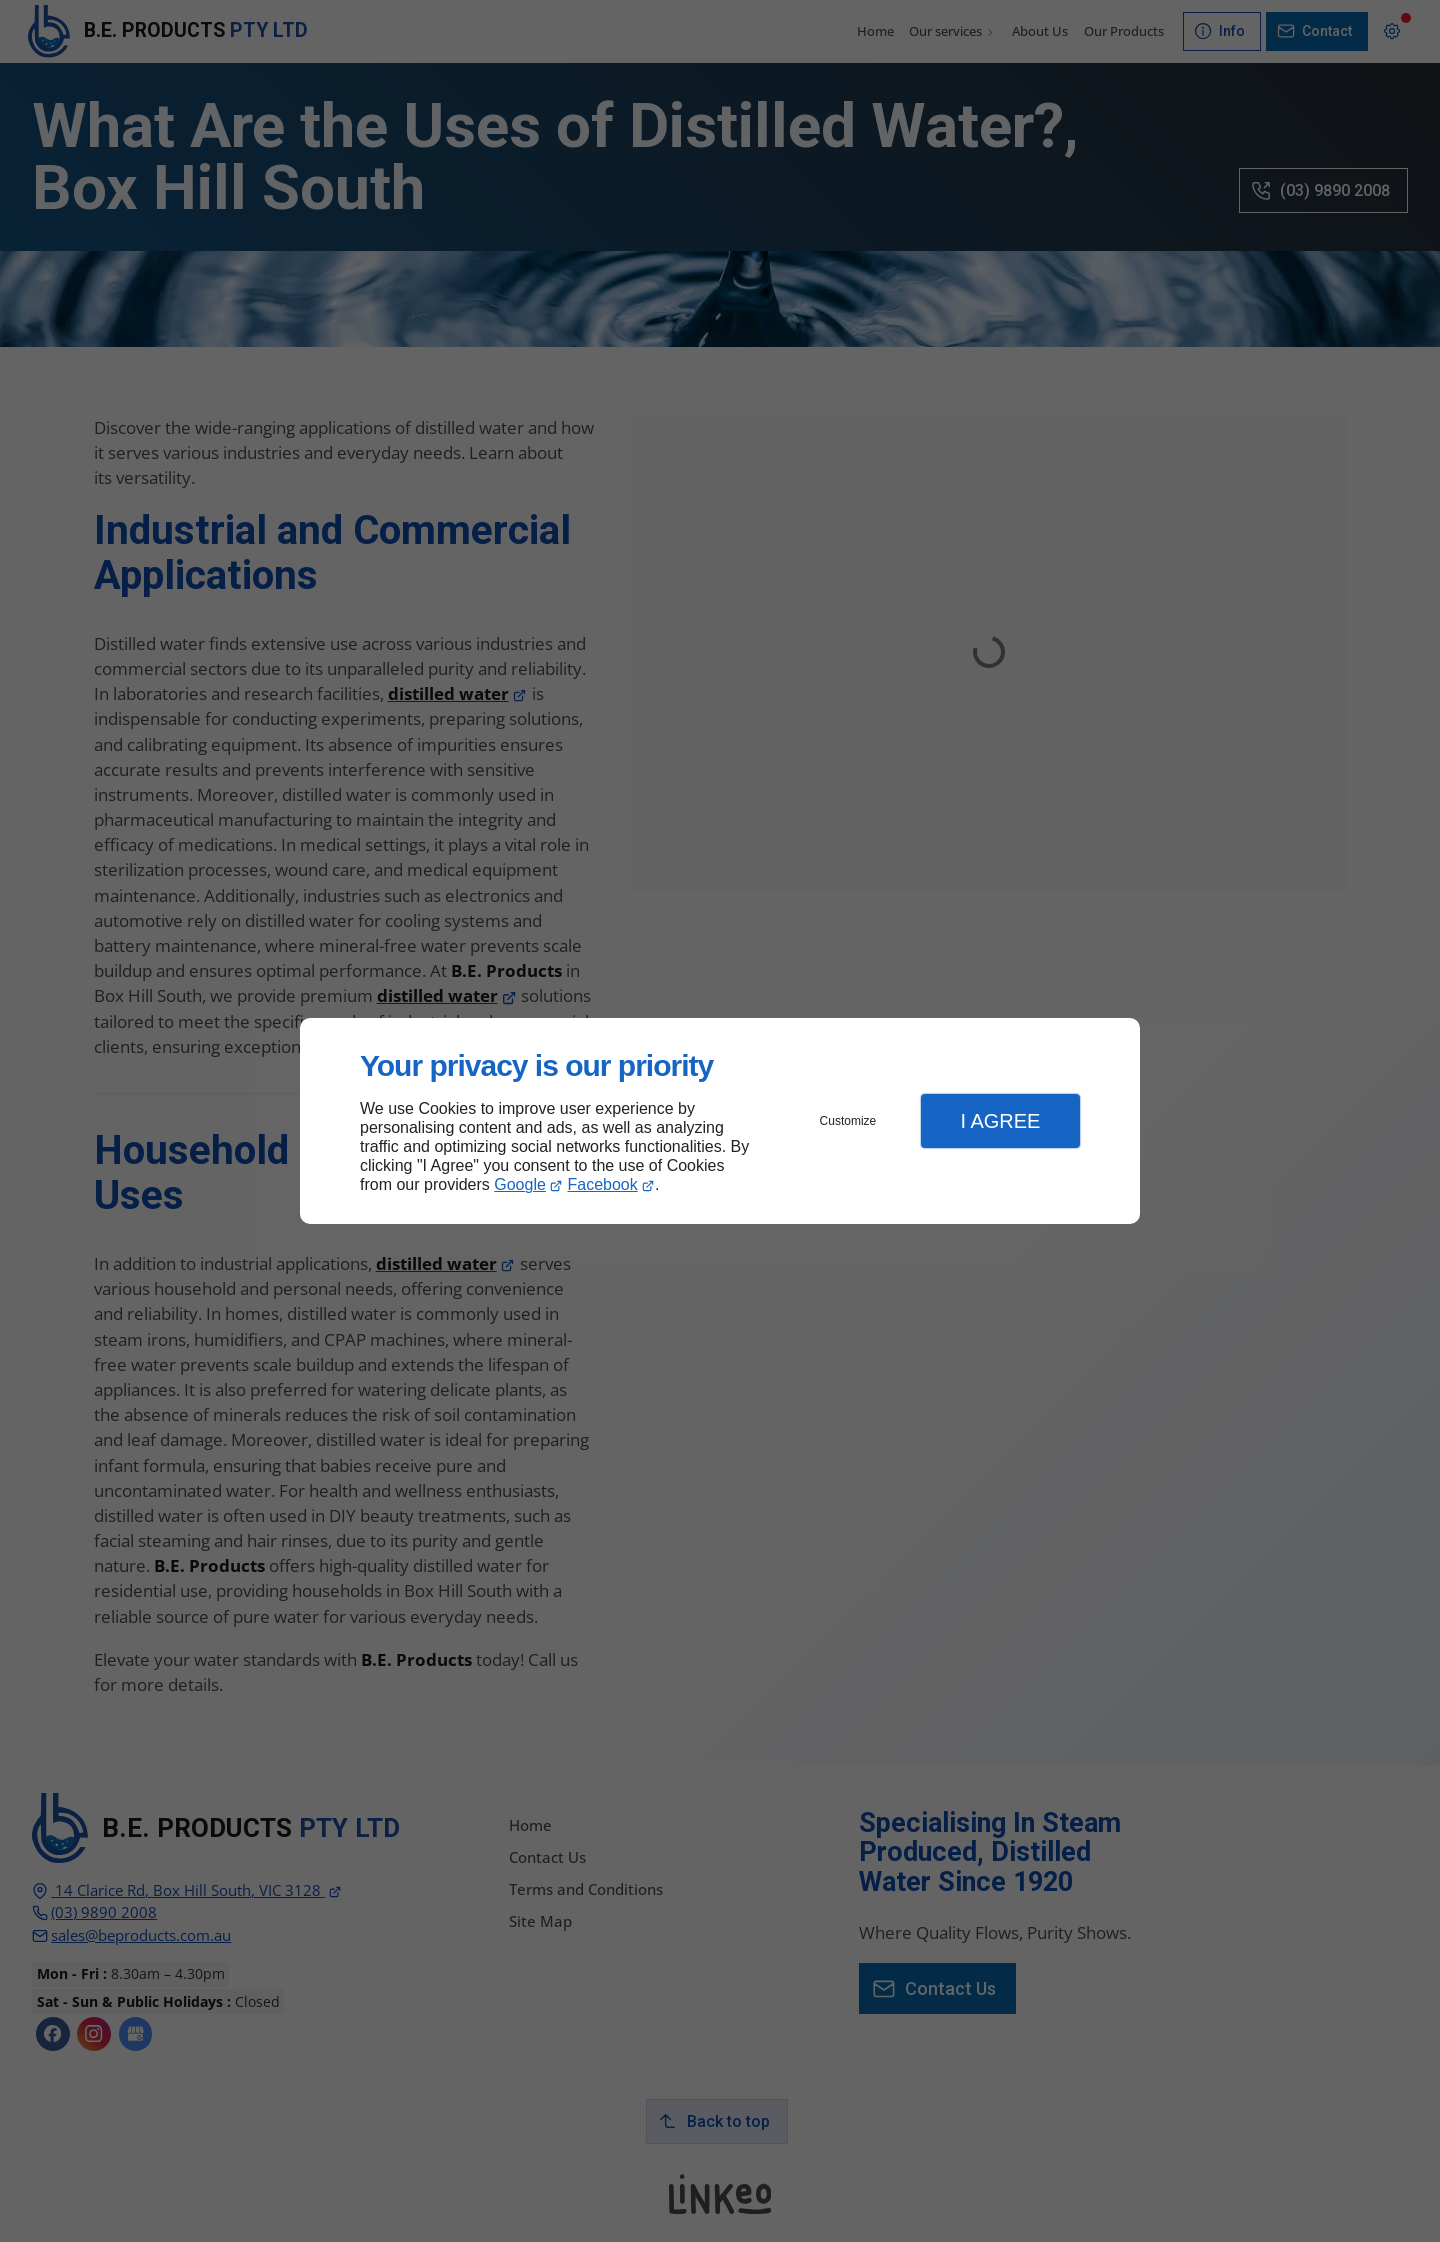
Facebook (603, 1184)
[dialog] (720, 1121)
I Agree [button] (1000, 1121)
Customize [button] (848, 1121)
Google (520, 1184)
